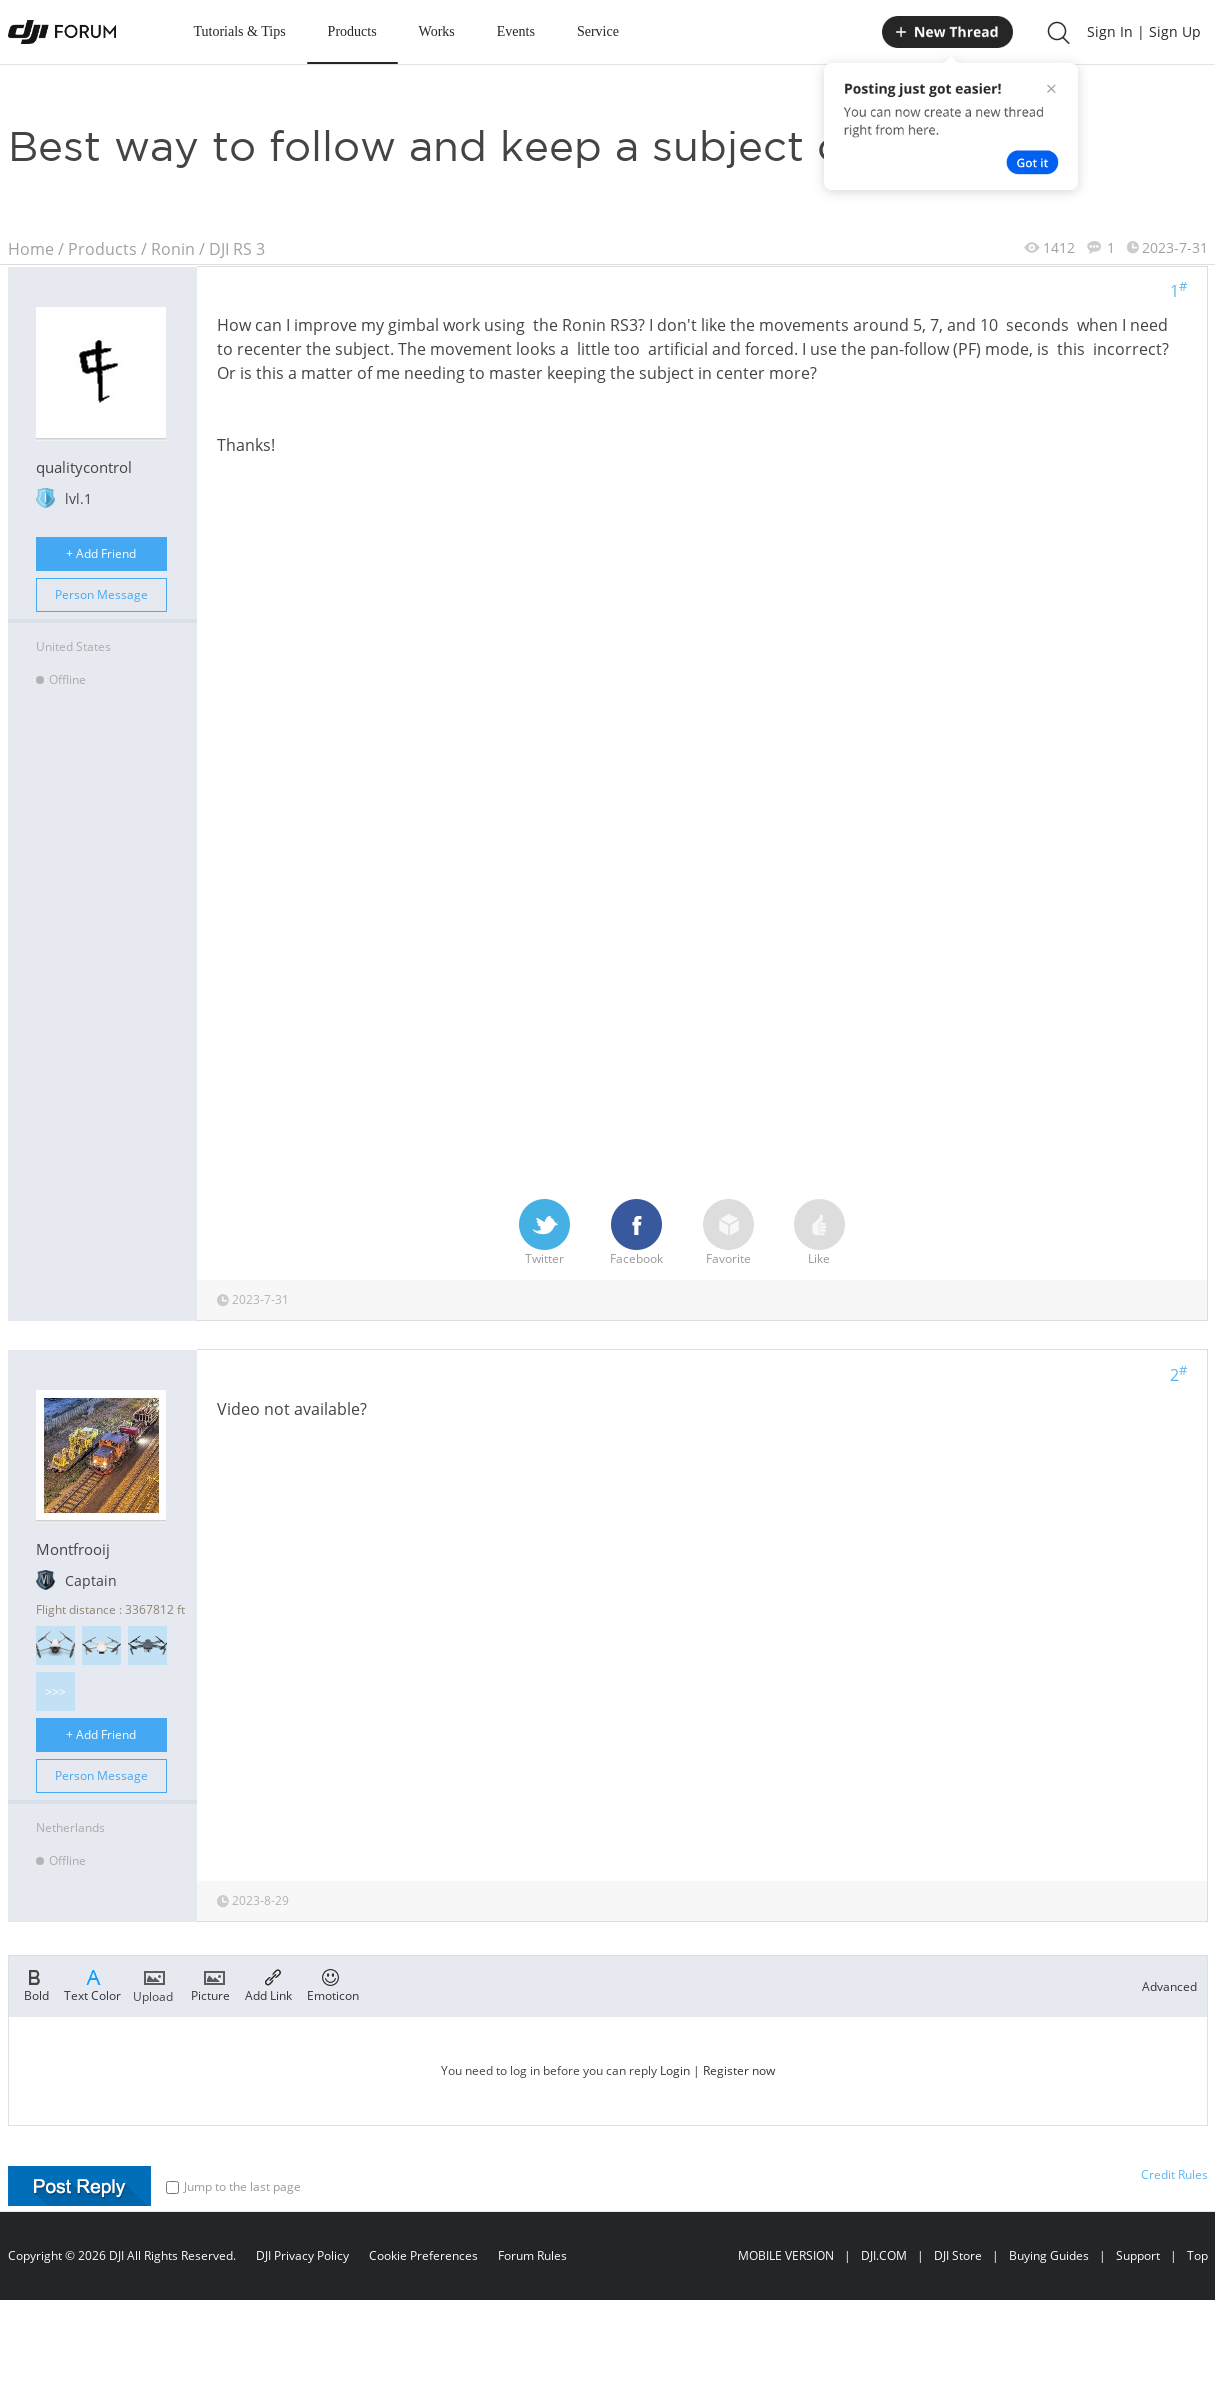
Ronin (173, 249)
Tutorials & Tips (240, 31)
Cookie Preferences (423, 2255)
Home (31, 249)
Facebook (636, 1233)
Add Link (268, 1984)
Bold (36, 1984)
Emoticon (333, 1984)
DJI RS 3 (237, 249)
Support (1138, 2255)
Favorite (728, 1233)
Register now (739, 2070)
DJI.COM (884, 2255)
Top (1197, 2255)
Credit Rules (1174, 2174)
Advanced (1169, 1986)
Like (819, 1233)
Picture (210, 1984)
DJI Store (958, 2255)
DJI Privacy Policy (302, 2255)
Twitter (544, 1233)
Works (437, 31)
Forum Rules (532, 2255)
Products (352, 31)
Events (516, 31)
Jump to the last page (233, 2186)
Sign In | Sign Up (1144, 31)
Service (598, 31)
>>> (55, 1691)
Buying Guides (1049, 2255)
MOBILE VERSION (786, 2255)
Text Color (92, 1984)
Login (675, 2070)
